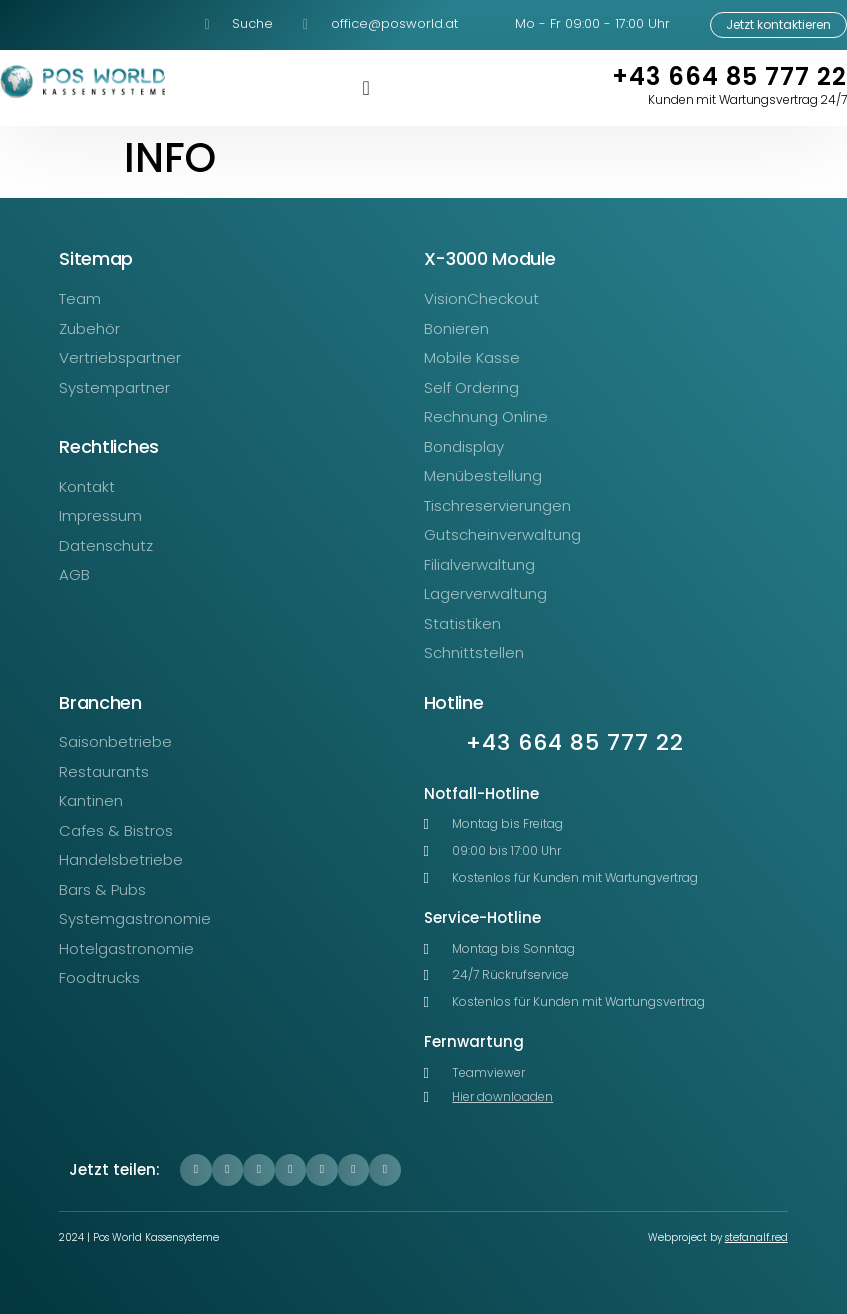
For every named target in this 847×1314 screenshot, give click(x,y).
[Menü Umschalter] (366, 88)
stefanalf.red (756, 1237)
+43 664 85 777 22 (729, 76)
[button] (196, 1170)
